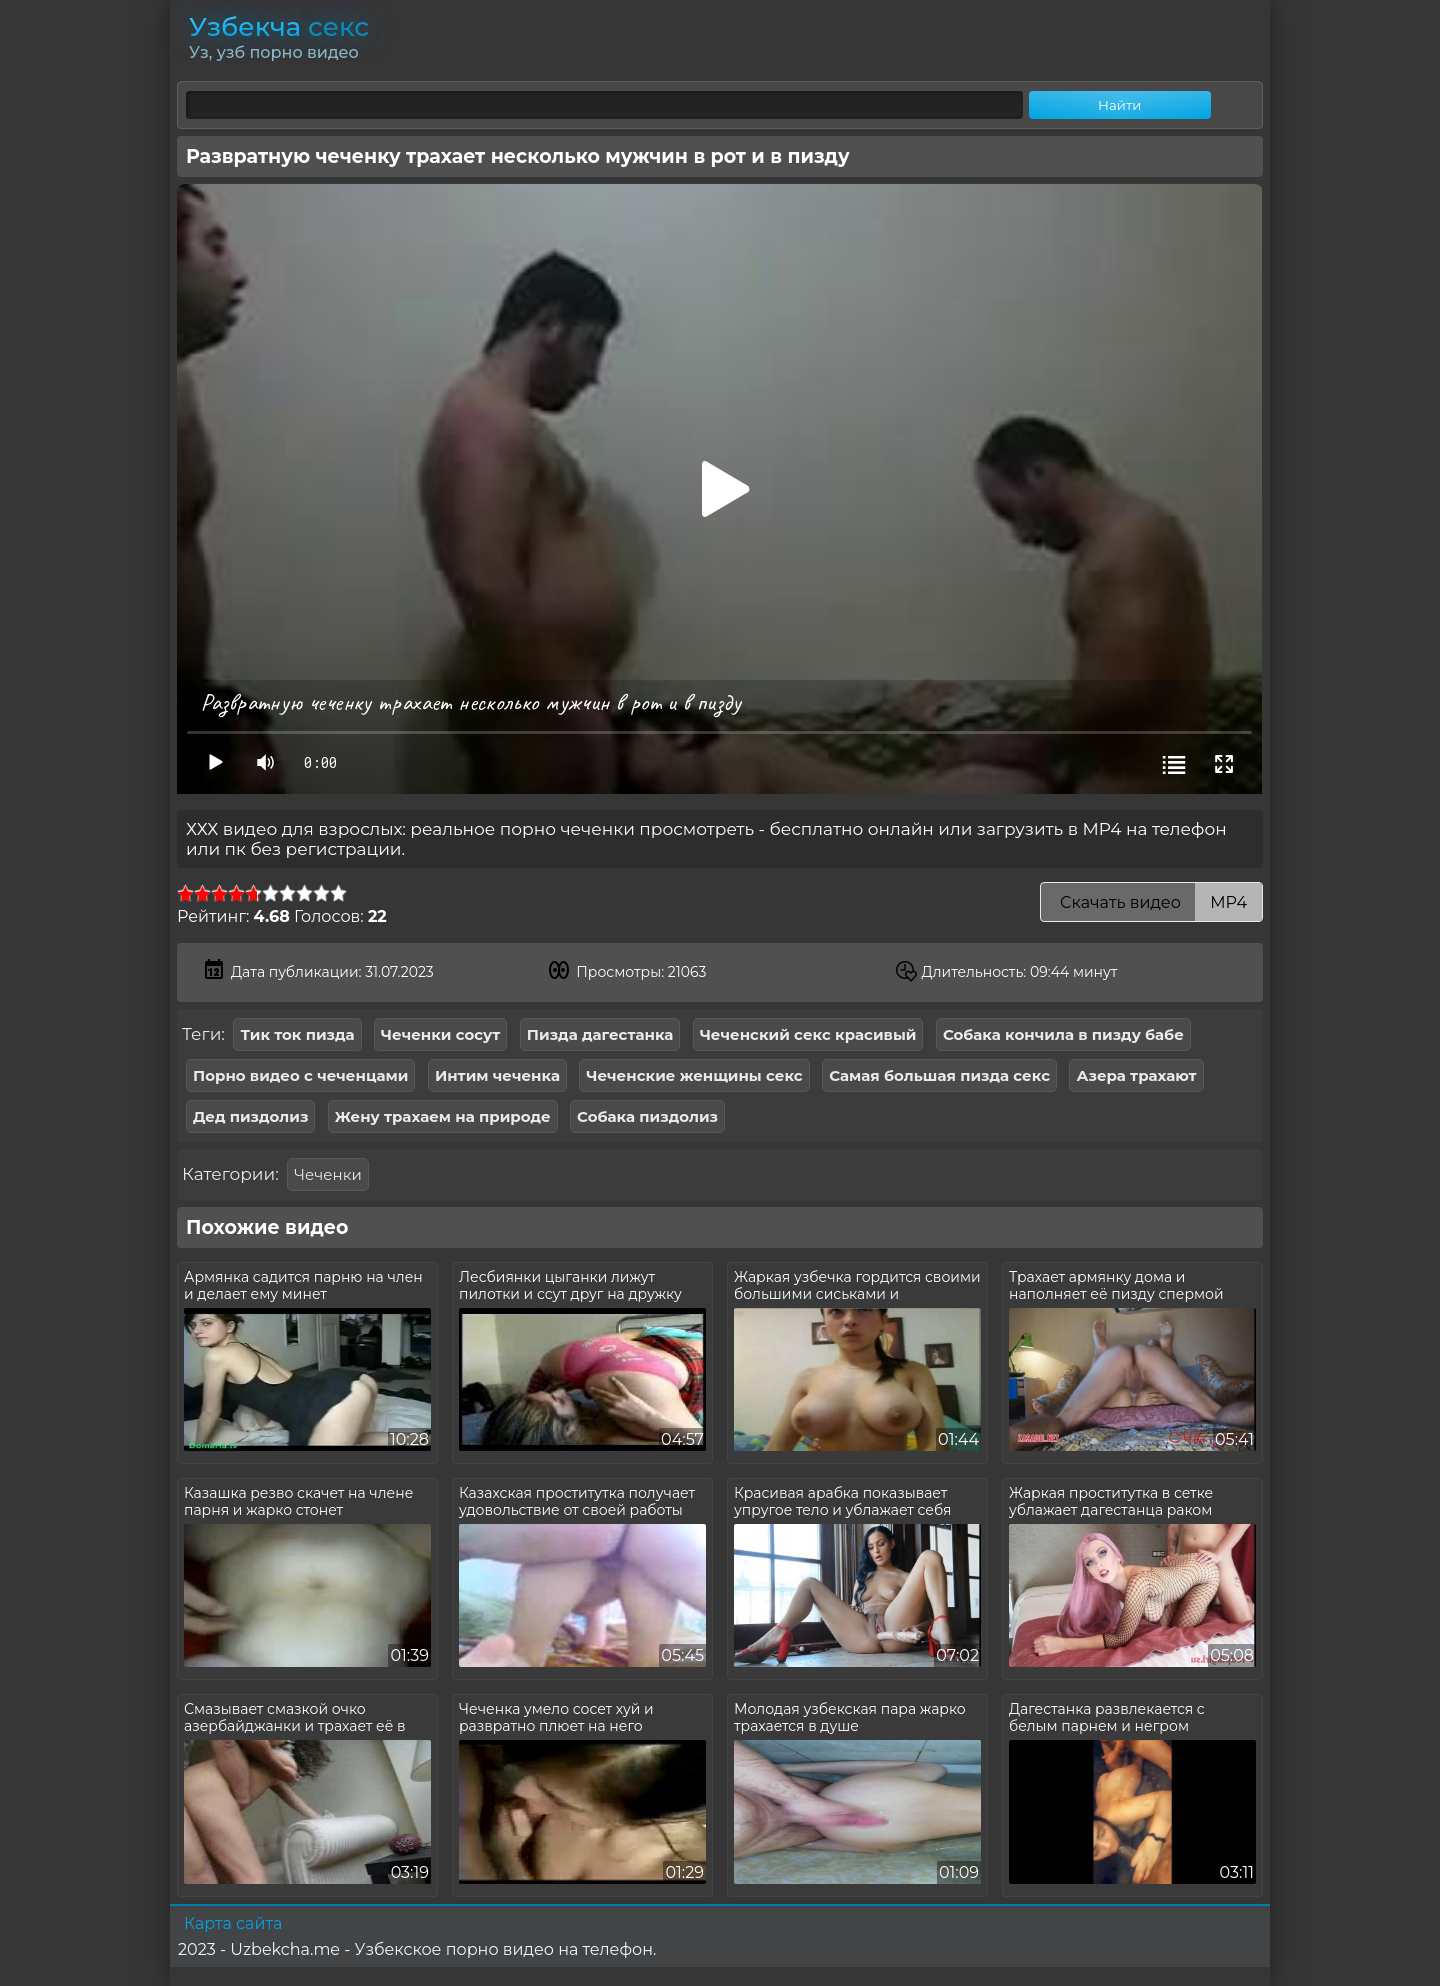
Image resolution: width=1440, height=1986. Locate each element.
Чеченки (327, 1174)
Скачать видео (1151, 902)
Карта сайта (233, 1923)
